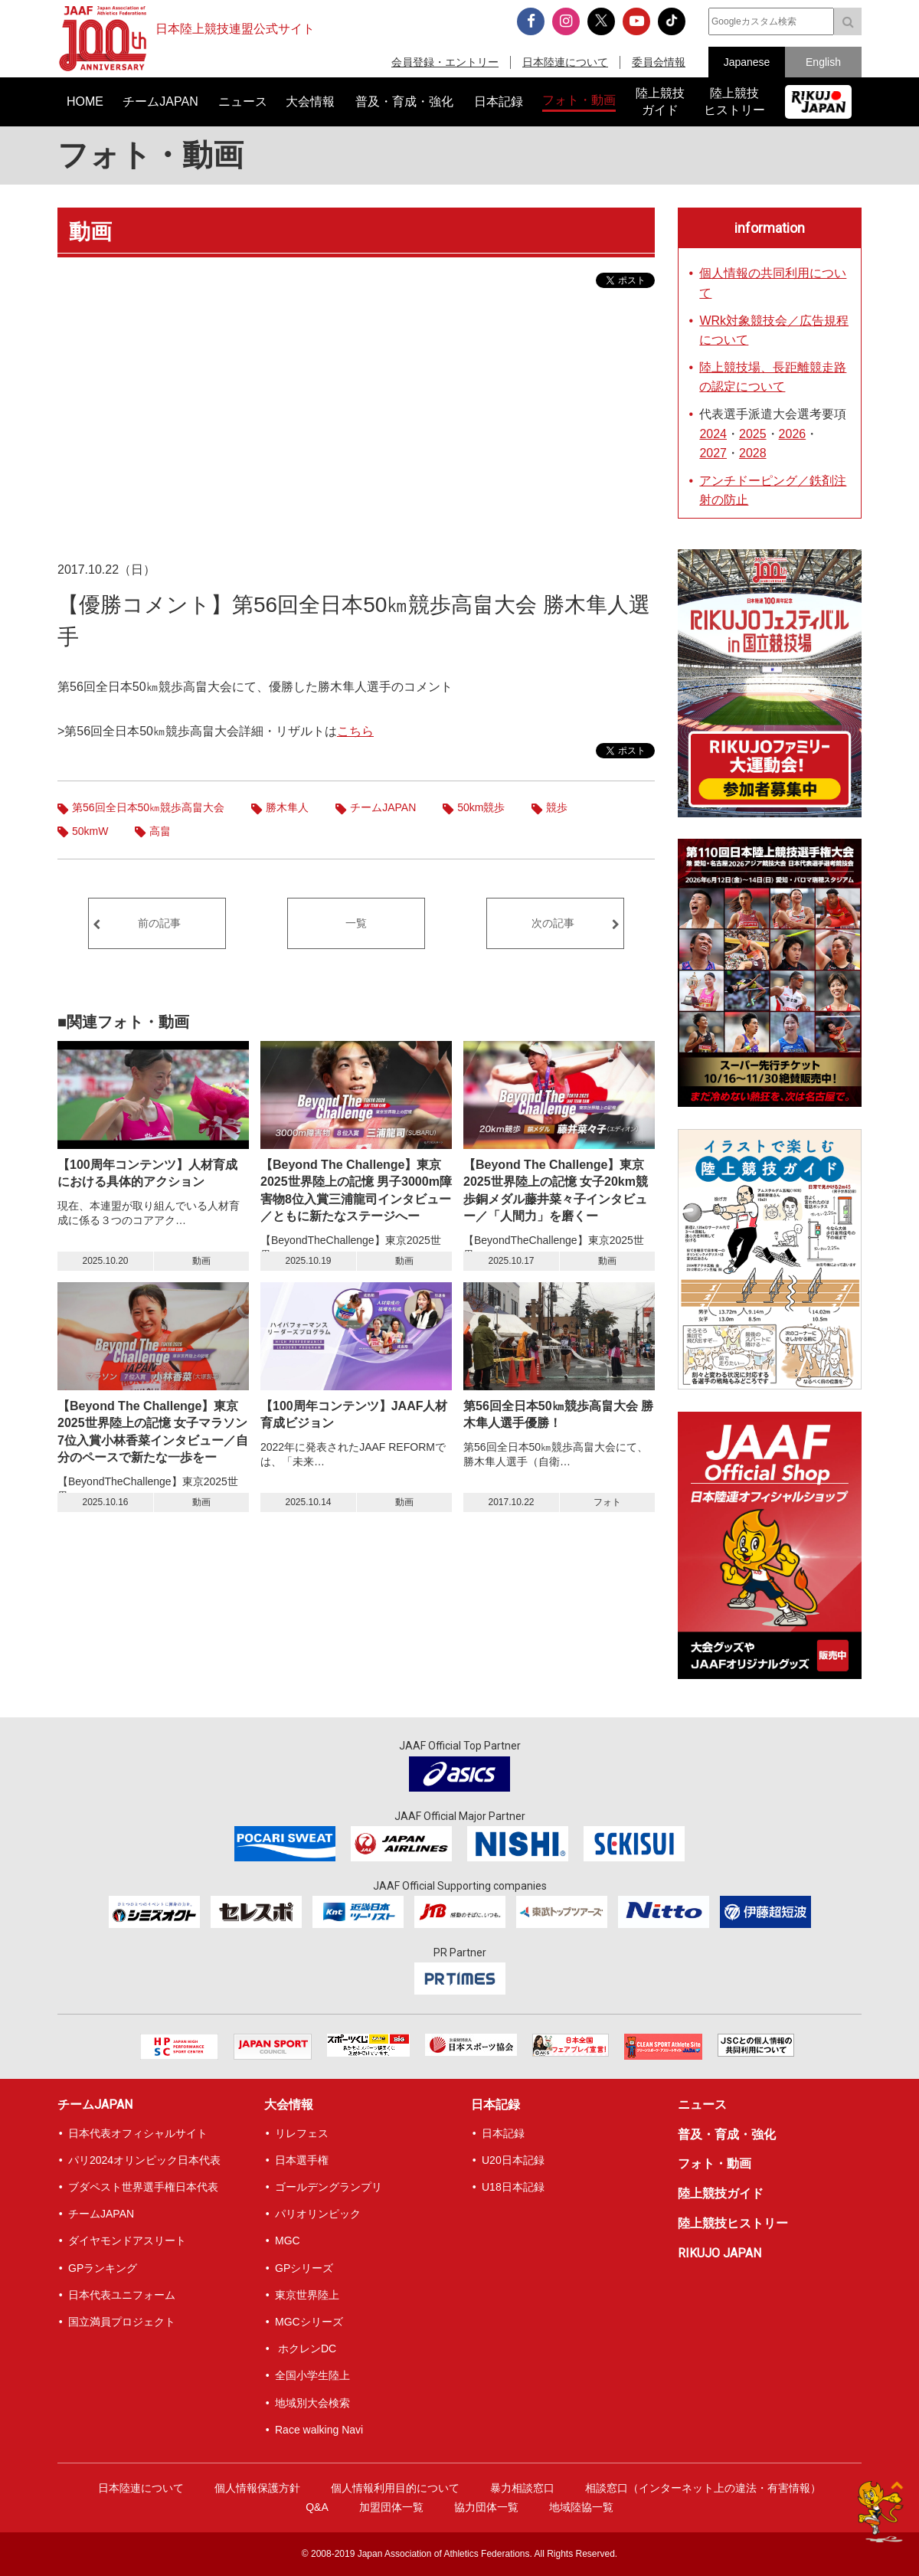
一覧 (356, 923)
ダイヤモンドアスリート (127, 2240)
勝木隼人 (287, 807)
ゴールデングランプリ (328, 2187)
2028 (753, 453)
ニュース (702, 2104)
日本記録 (495, 2104)
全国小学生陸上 (312, 2375)
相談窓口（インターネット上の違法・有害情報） (703, 2488)
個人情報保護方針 (257, 2488)
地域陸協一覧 (581, 2507)
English (823, 62)
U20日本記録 (513, 2160)
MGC (287, 2240)
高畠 (160, 831)
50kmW (90, 831)
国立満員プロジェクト (121, 2322)
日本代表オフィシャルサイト (138, 2133)
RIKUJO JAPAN (719, 2253)
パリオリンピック (318, 2214)
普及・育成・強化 (727, 2134)
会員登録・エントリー (445, 62)
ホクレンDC (305, 2348)
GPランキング (102, 2268)
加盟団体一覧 (391, 2507)
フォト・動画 (150, 155)
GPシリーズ (304, 2268)
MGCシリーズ (309, 2322)
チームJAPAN (383, 807)
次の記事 (552, 923)
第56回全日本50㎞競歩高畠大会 (148, 807)
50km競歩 (481, 807)
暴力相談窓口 (522, 2488)
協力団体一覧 (486, 2507)
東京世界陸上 (307, 2295)
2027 (713, 453)
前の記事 (159, 923)
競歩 (556, 807)
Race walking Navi (319, 2430)
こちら (355, 731)
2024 (713, 433)
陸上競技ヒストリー (733, 2223)
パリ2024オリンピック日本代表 (144, 2160)
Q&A (317, 2507)
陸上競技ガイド (721, 2193)
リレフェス (302, 2133)
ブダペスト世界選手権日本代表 (143, 2187)
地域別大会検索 (312, 2403)
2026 (792, 433)
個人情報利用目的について (395, 2488)
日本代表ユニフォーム (121, 2295)
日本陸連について (565, 62)
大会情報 (288, 2104)
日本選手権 (302, 2160)
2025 (753, 433)
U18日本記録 (513, 2187)
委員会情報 (658, 62)
